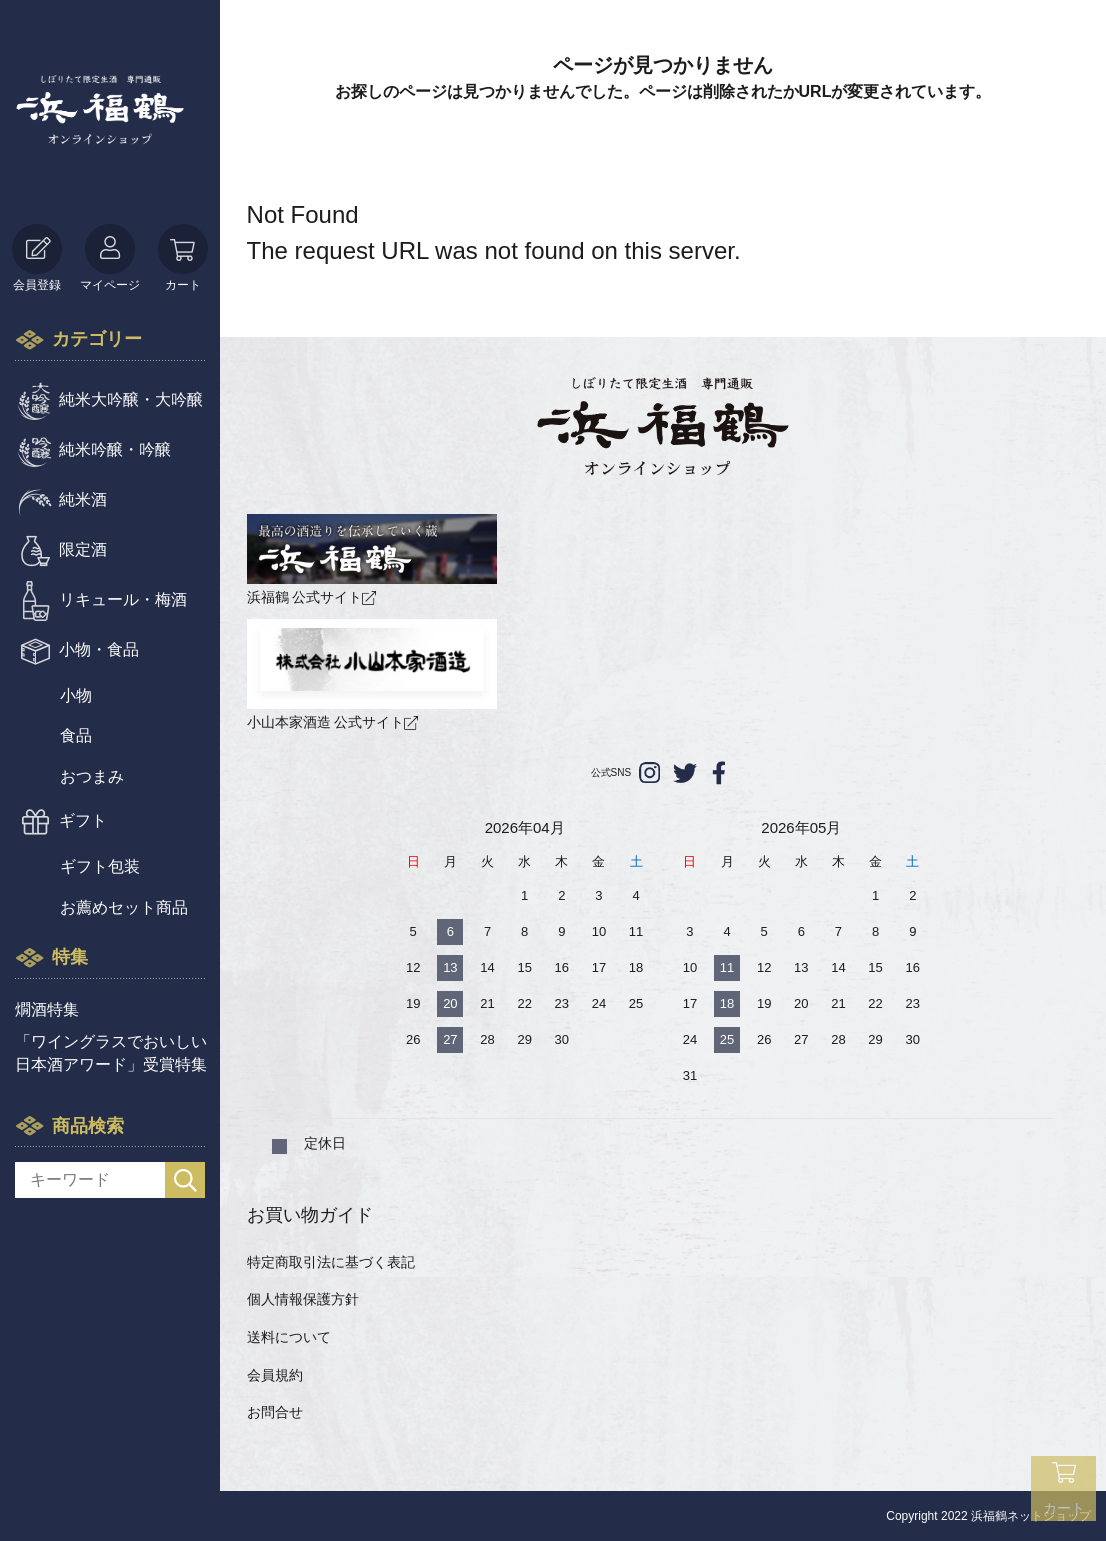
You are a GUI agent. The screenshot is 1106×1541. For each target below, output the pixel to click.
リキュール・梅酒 (123, 599)
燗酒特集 (47, 1009)
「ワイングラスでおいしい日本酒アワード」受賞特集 (111, 1052)
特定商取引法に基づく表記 (331, 1262)
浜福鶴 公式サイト (372, 559)
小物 (76, 695)
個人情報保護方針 (303, 1299)
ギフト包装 (100, 866)
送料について (289, 1337)
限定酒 (83, 549)
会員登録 (37, 258)
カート (183, 258)
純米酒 (83, 499)
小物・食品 (99, 649)
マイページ (110, 258)
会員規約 (275, 1375)
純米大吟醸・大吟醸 (131, 399)
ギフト (83, 820)
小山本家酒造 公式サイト (372, 674)
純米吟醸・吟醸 (115, 449)
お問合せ (275, 1412)
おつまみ (92, 776)
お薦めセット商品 (124, 907)
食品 (76, 735)
